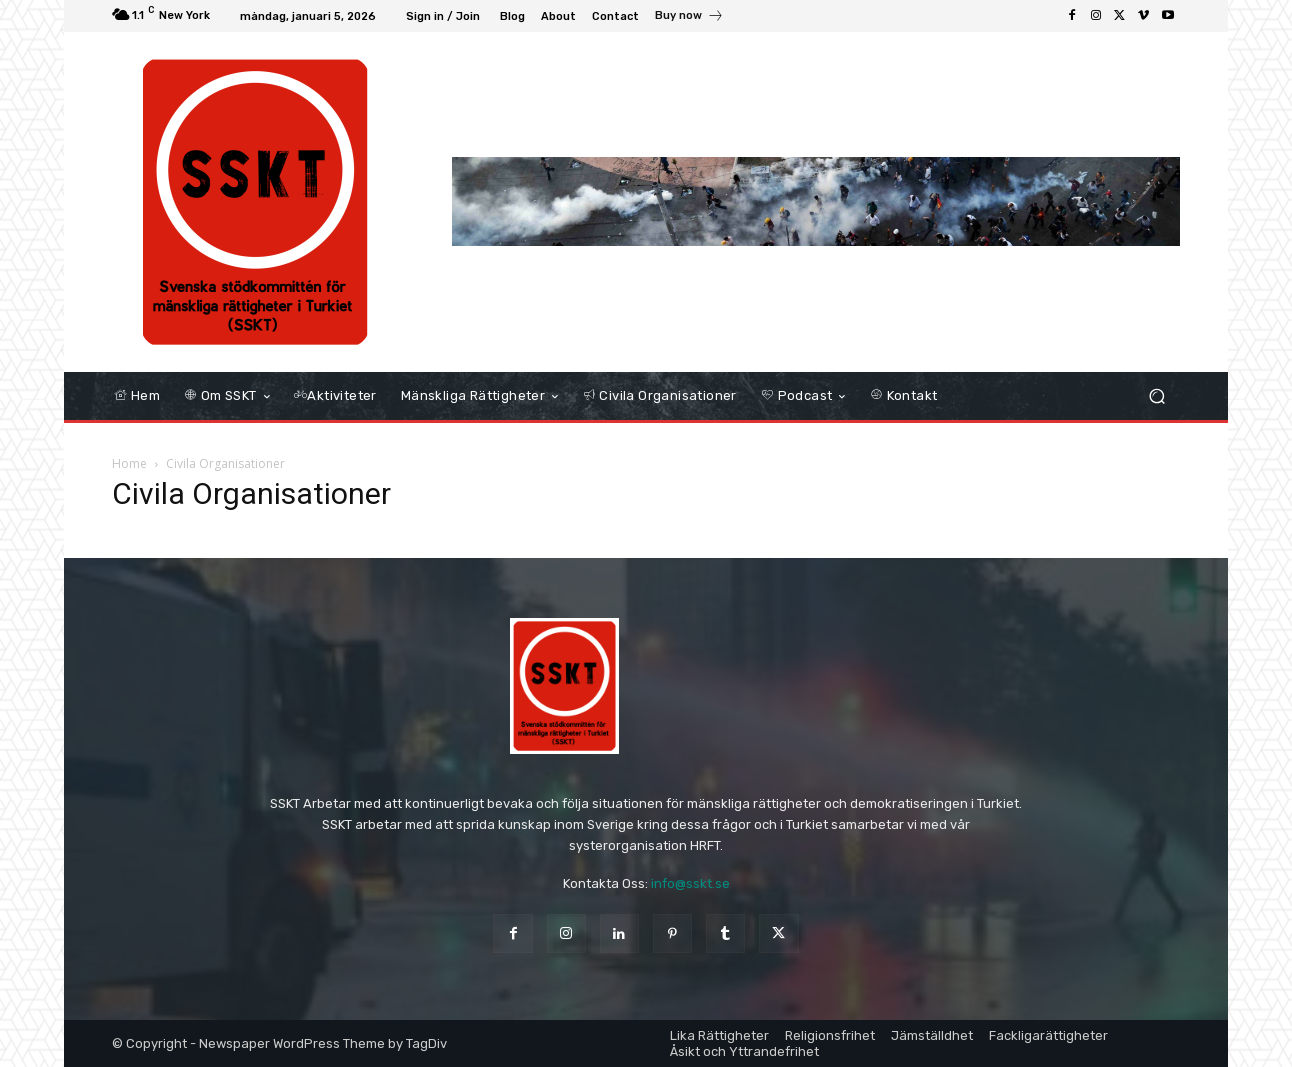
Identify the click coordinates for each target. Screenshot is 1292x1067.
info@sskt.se (690, 883)
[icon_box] (689, 18)
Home (129, 463)
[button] (1156, 396)
